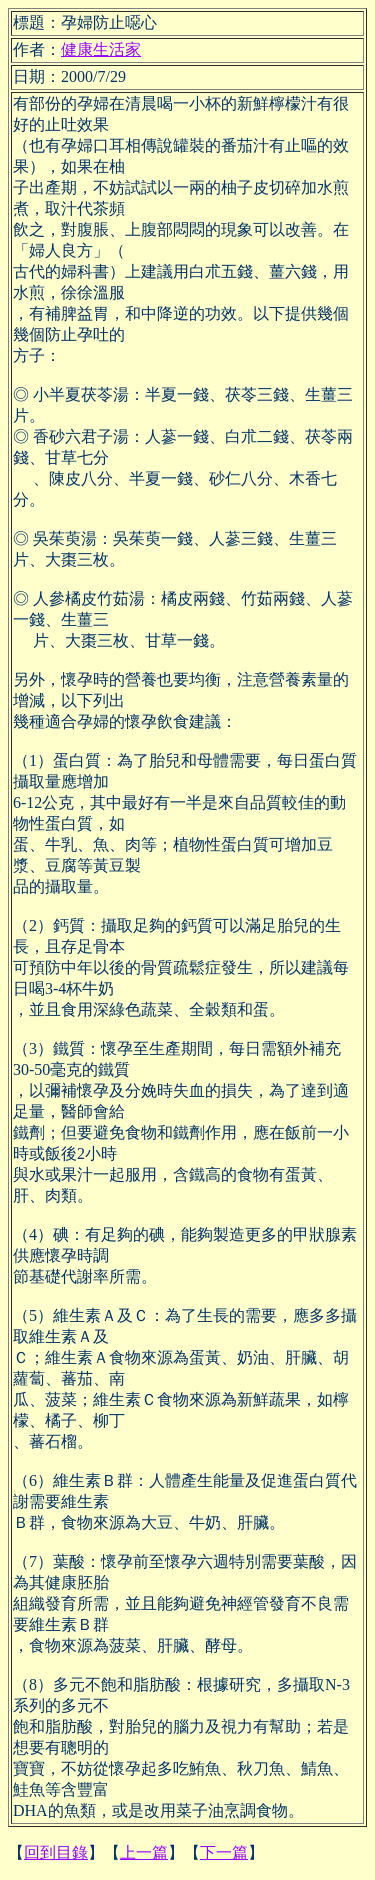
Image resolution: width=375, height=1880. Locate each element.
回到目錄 (56, 1852)
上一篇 (144, 1852)
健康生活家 (101, 49)
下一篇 (224, 1852)
